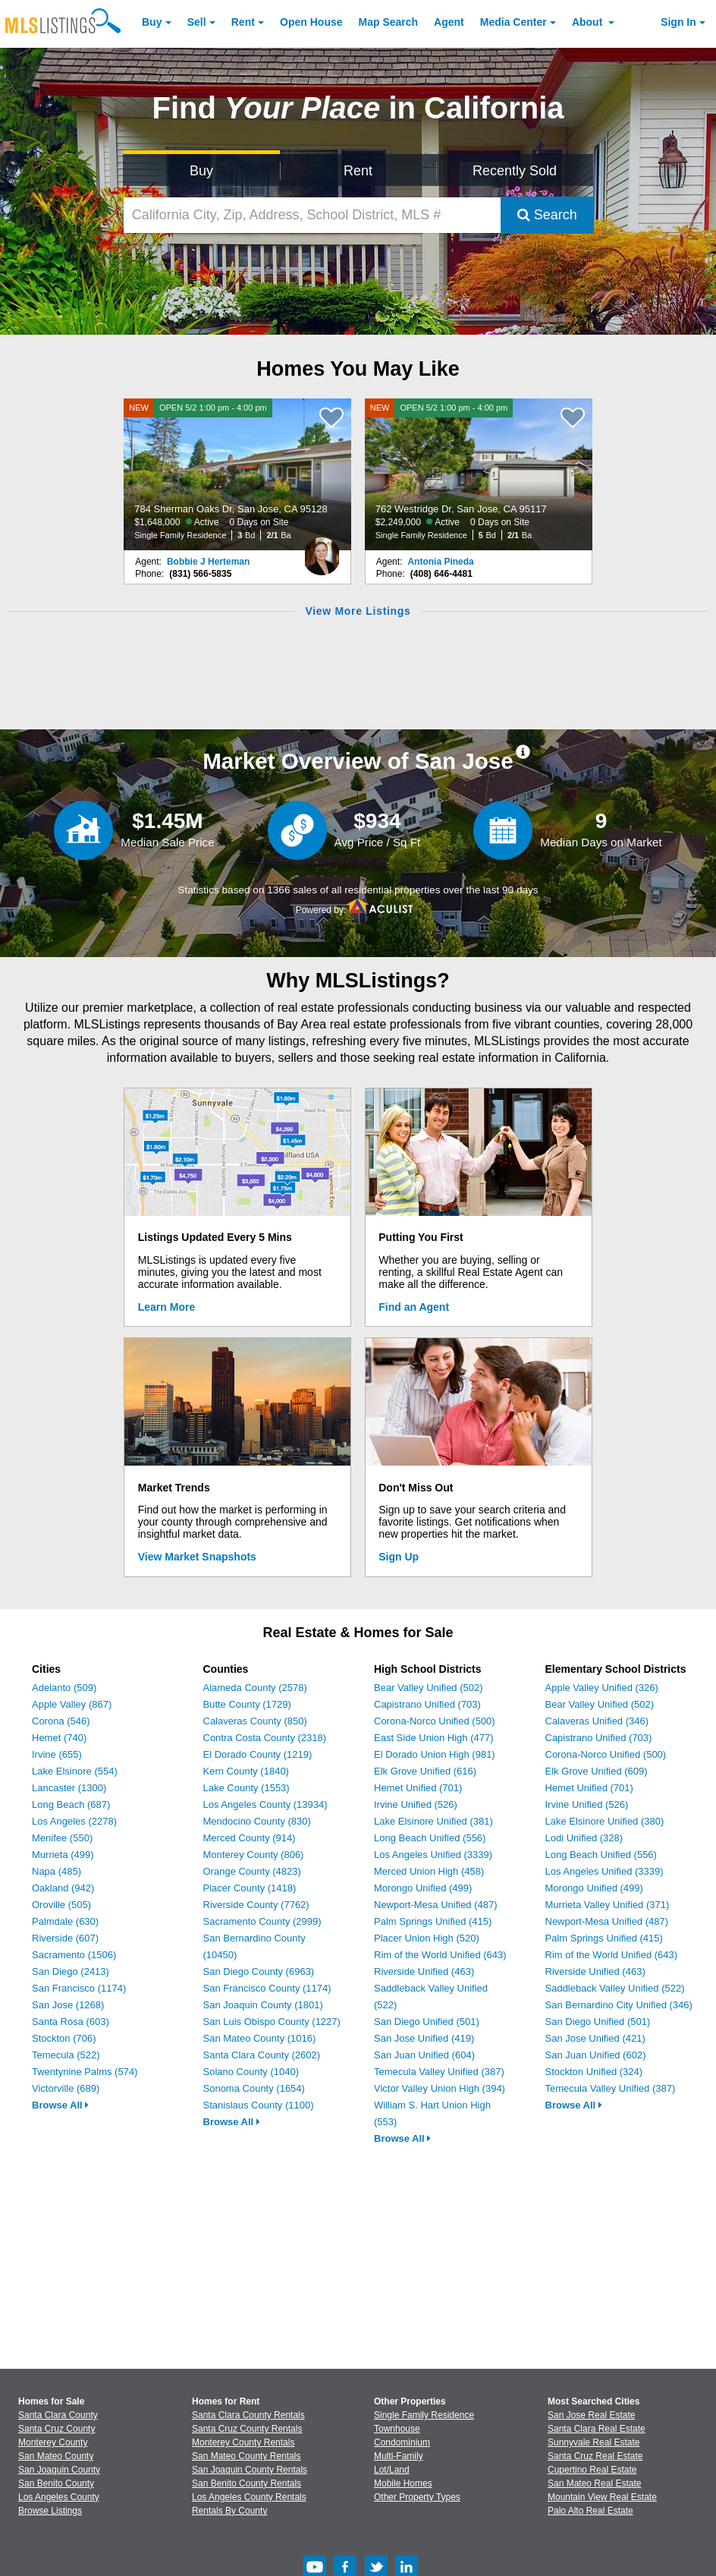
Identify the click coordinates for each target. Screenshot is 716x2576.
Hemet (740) (59, 1737)
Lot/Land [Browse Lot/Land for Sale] (392, 2469)
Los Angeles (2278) (74, 1821)
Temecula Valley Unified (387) (439, 2071)
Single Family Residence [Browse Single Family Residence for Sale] (424, 2415)
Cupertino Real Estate (592, 2469)
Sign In (678, 22)
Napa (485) (56, 1871)
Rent (243, 22)
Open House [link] (311, 22)
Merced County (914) (249, 1838)
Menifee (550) (62, 1838)
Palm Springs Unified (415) (432, 1921)
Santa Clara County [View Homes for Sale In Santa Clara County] (58, 2415)
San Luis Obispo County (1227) (272, 2021)
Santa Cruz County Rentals (247, 2428)
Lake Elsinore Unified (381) (433, 1821)
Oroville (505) (61, 1904)
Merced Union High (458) (429, 1871)
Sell (196, 22)
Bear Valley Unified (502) (428, 1687)
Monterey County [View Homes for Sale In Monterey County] (52, 2442)
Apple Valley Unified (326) (601, 1687)
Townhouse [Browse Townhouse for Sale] (397, 2428)
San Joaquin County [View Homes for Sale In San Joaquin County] (59, 2469)
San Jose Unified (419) (424, 2038)
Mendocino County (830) (257, 1821)
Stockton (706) (64, 2038)
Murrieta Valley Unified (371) (607, 1904)
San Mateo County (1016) (259, 2038)
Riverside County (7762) (256, 1904)
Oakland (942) (63, 1888)
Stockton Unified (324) (594, 2071)
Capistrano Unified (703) (427, 1704)
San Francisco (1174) (79, 1988)
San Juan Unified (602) (595, 2055)
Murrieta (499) (63, 1854)
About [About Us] (588, 22)
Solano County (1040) (251, 2071)
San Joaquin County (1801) (263, 2005)
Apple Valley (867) (71, 1704)
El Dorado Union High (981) (434, 1754)
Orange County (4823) (252, 1871)
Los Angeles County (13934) (265, 1804)
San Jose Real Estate (591, 2415)
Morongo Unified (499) (423, 1888)
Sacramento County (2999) (262, 1921)
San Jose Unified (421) (595, 2038)
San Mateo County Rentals (246, 2456)
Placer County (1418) (250, 1888)
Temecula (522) (66, 2055)
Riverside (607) (65, 1938)
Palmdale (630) (65, 1921)
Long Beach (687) (71, 1804)
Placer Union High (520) (426, 1938)
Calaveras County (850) (255, 1721)
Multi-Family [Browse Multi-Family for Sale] (398, 2456)
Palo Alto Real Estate (590, 2510)
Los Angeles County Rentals (249, 2497)
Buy (152, 22)
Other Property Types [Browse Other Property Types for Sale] (417, 2497)
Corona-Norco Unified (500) (434, 1721)
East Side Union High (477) (434, 1737)
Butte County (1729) (247, 1704)
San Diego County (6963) (259, 1971)
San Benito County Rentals (246, 2483)
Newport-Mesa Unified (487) (436, 1904)
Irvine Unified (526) (415, 1804)
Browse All (60, 2105)
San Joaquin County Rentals (249, 2469)
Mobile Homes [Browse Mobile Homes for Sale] (403, 2483)
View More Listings (357, 611)
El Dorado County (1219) (257, 1754)
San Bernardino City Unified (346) (618, 2005)
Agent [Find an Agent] (449, 22)
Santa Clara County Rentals (248, 2415)
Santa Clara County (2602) (262, 2055)
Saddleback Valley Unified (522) (615, 1988)
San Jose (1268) (68, 2005)
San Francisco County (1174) (267, 1988)
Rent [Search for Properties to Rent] (358, 170)
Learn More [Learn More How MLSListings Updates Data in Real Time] (166, 1307)
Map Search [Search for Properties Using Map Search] (389, 22)
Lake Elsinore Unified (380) (604, 1821)
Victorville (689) (65, 2088)
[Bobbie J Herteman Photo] (322, 550)
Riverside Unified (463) (424, 1971)
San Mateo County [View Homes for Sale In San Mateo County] (55, 2456)
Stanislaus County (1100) (258, 2105)
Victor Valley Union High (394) (439, 2088)
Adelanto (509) (64, 1687)
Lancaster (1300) (69, 1787)
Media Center (513, 22)
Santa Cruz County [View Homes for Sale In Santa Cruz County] (56, 2428)
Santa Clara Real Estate (596, 2428)
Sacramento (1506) (74, 1954)
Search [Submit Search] (547, 214)
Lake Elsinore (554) (75, 1771)
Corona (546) (61, 1721)
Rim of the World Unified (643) (440, 1954)
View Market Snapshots (197, 1557)
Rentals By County (229, 2510)
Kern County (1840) (246, 1771)
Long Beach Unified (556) (429, 1838)
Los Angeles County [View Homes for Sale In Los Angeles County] (58, 2497)
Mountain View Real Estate (602, 2497)
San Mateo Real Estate (594, 2483)
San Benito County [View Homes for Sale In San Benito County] (56, 2483)
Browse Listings (50, 2510)
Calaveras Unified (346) (597, 1721)
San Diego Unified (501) (426, 2021)
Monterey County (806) (253, 1854)
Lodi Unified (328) (584, 1838)
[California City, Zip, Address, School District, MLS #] (312, 215)
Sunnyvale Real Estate (593, 2442)
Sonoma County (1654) (254, 2088)
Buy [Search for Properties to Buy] (201, 170)
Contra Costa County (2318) (265, 1737)
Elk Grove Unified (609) (596, 1771)
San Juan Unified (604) (424, 2055)
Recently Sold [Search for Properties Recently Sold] (515, 170)
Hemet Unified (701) (418, 1787)
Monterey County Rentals (243, 2442)
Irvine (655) (57, 1754)
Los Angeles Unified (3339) (433, 1854)
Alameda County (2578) (255, 1687)
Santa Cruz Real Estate (595, 2456)
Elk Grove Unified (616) (425, 1771)
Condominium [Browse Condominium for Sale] (402, 2442)
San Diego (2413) (70, 1971)
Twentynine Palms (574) (84, 2071)
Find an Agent (413, 1307)
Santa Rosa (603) (70, 2021)
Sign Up (398, 1557)
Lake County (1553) (246, 1787)
